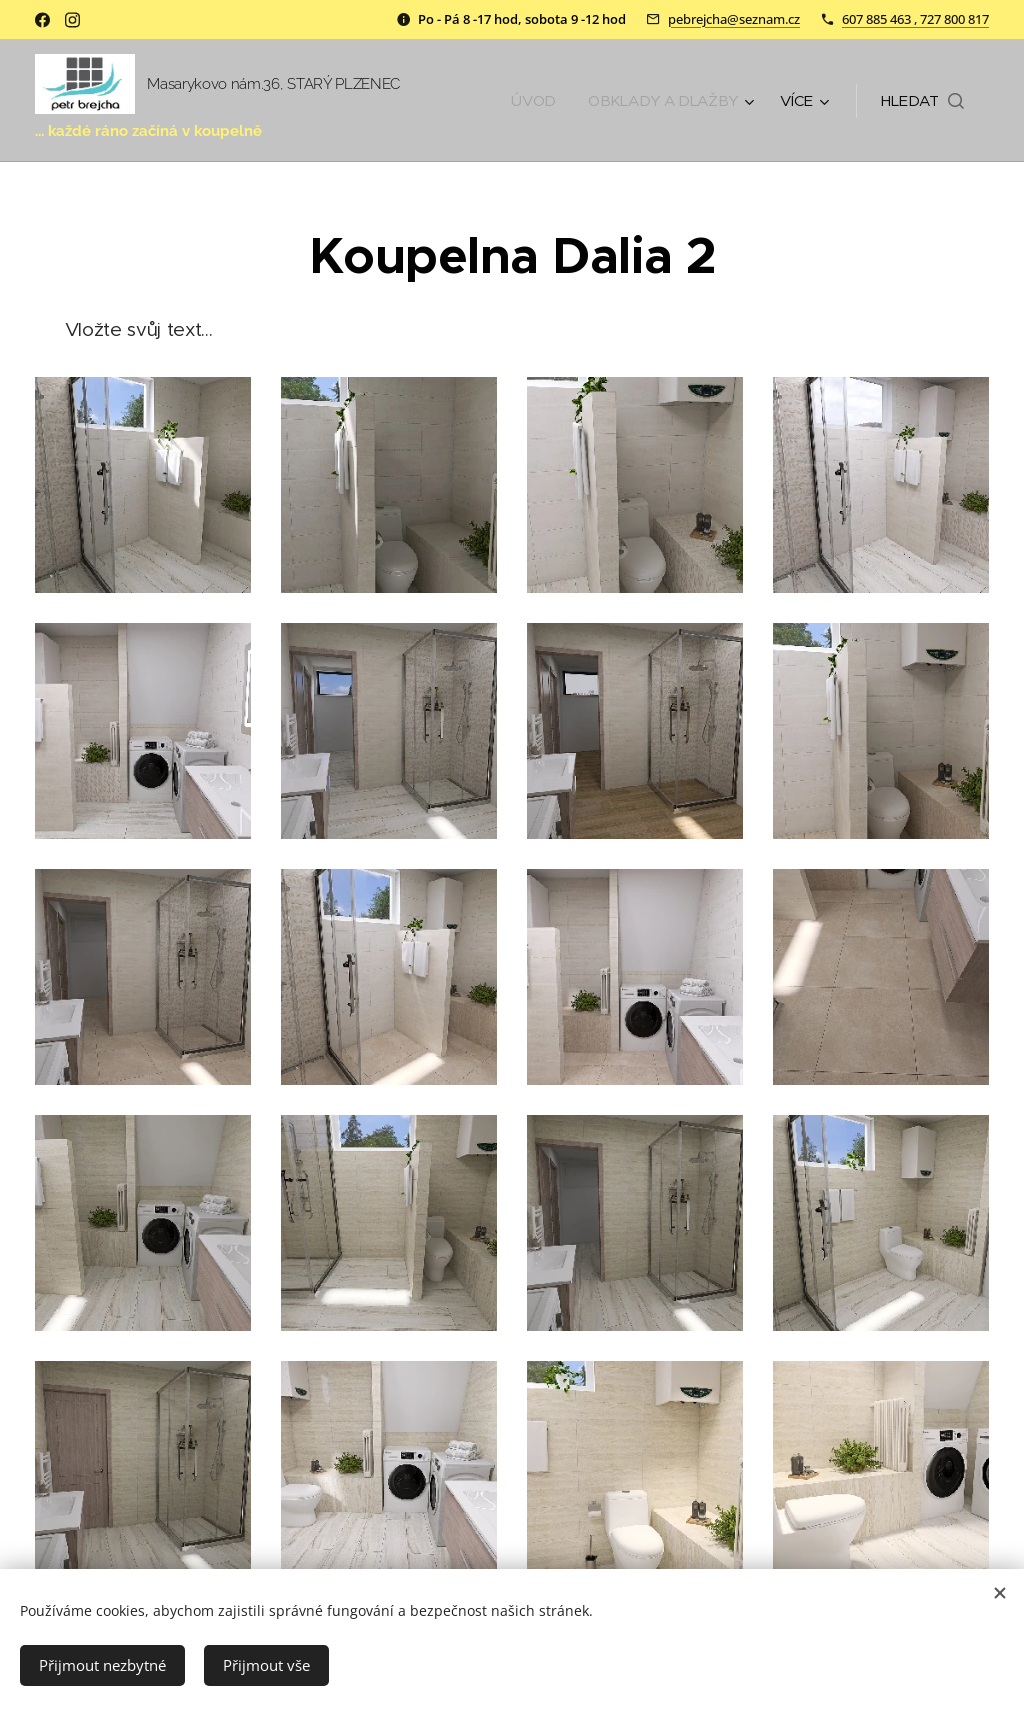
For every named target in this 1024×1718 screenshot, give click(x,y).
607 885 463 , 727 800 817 (915, 19)
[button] (922, 101)
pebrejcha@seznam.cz (734, 19)
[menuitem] (533, 101)
